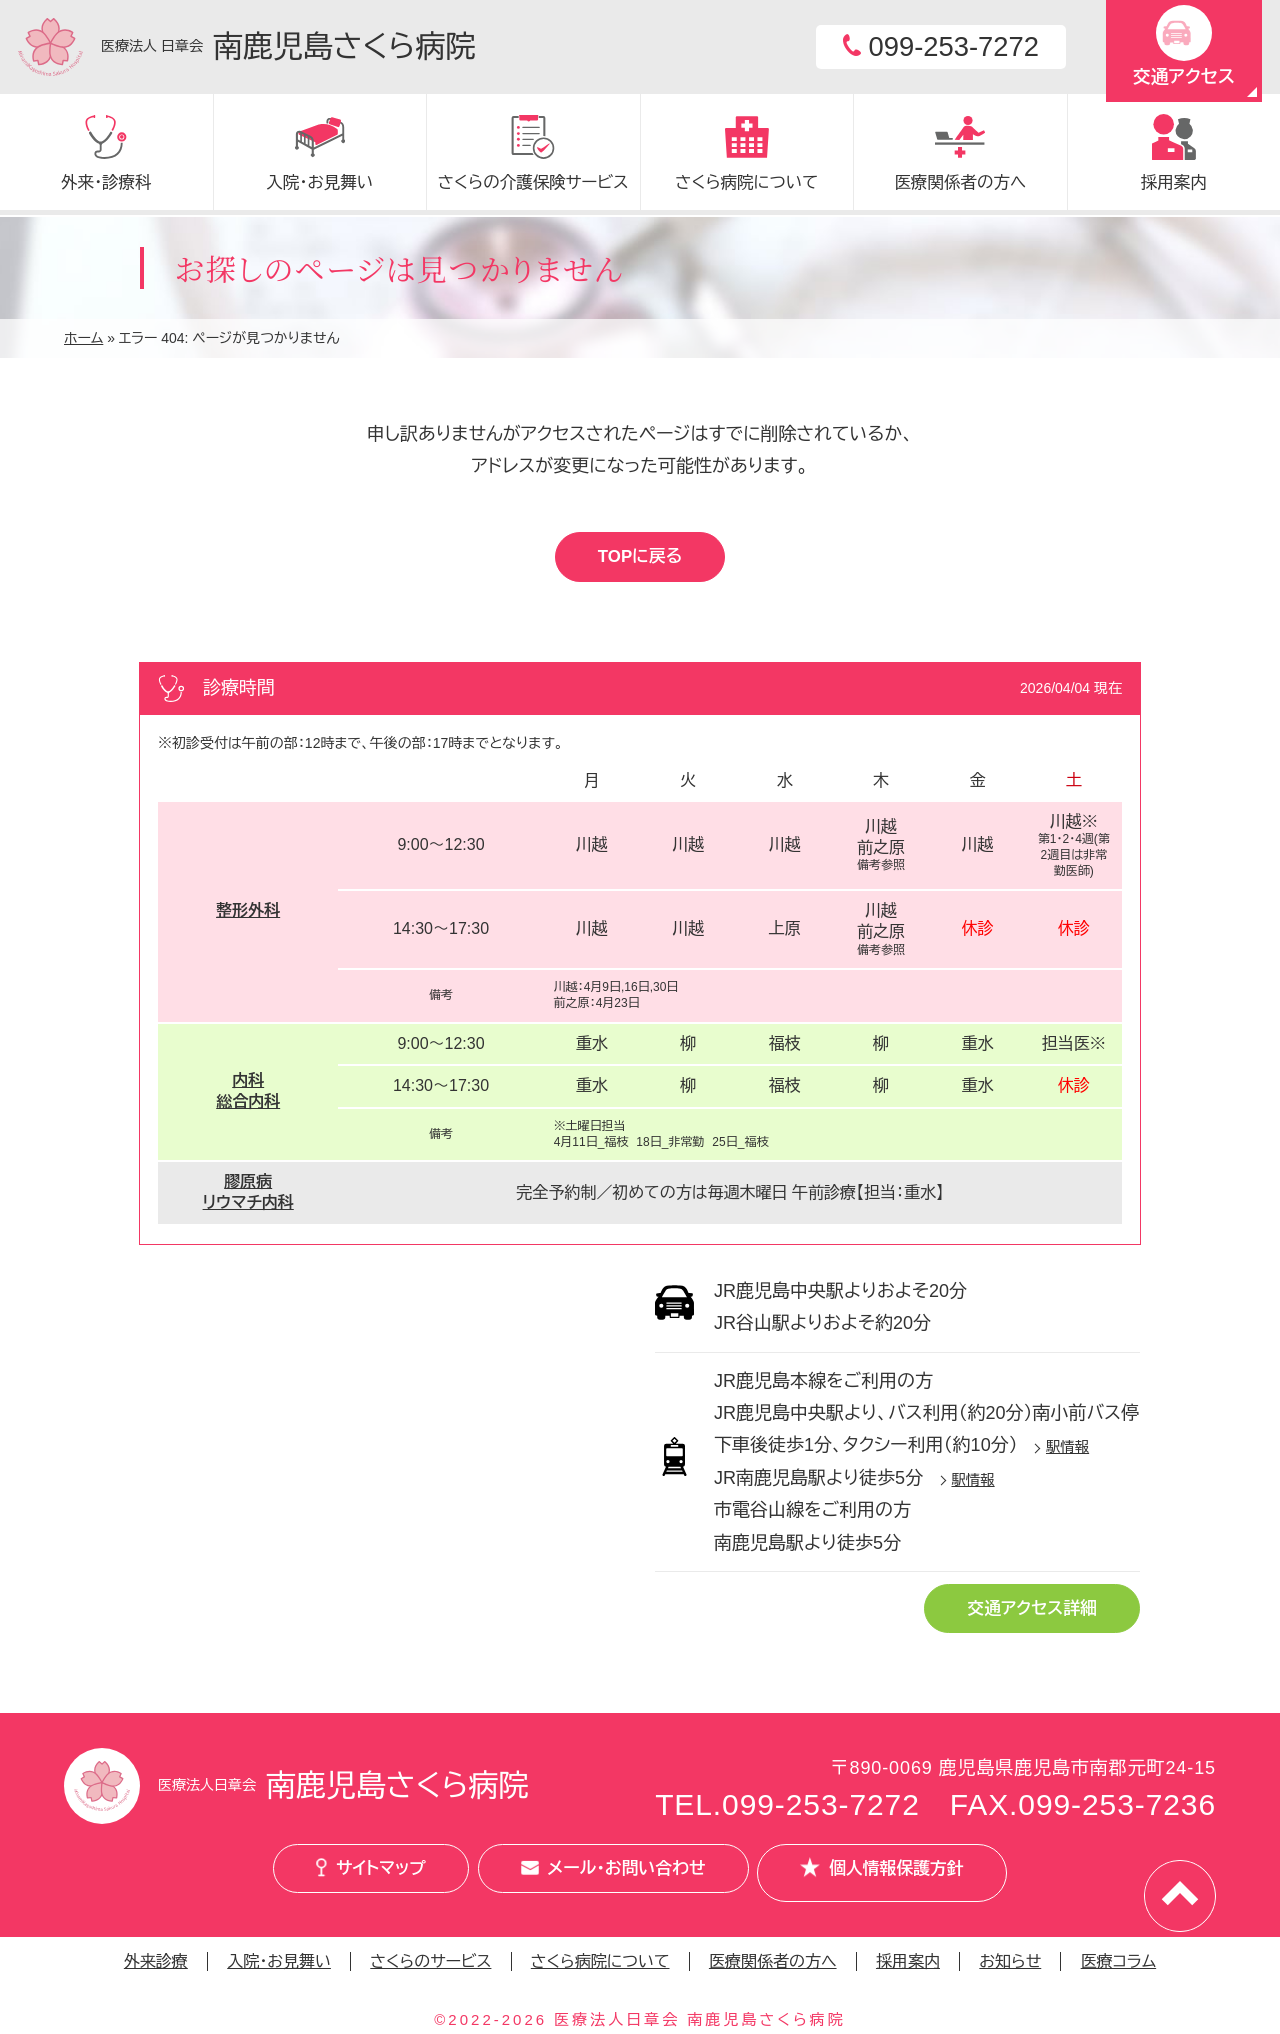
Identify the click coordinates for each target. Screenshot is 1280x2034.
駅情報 (1067, 1450)
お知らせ (1010, 1962)
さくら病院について (600, 1962)
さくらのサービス (430, 1962)
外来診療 (156, 1962)
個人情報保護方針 (908, 1876)
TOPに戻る (640, 558)
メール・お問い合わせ (612, 1876)
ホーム (83, 338)
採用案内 (908, 1962)
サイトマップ (344, 1876)
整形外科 (248, 913)
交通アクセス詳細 (1024, 1613)
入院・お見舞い (279, 1962)
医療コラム (1119, 1962)
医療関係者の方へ (773, 1962)
